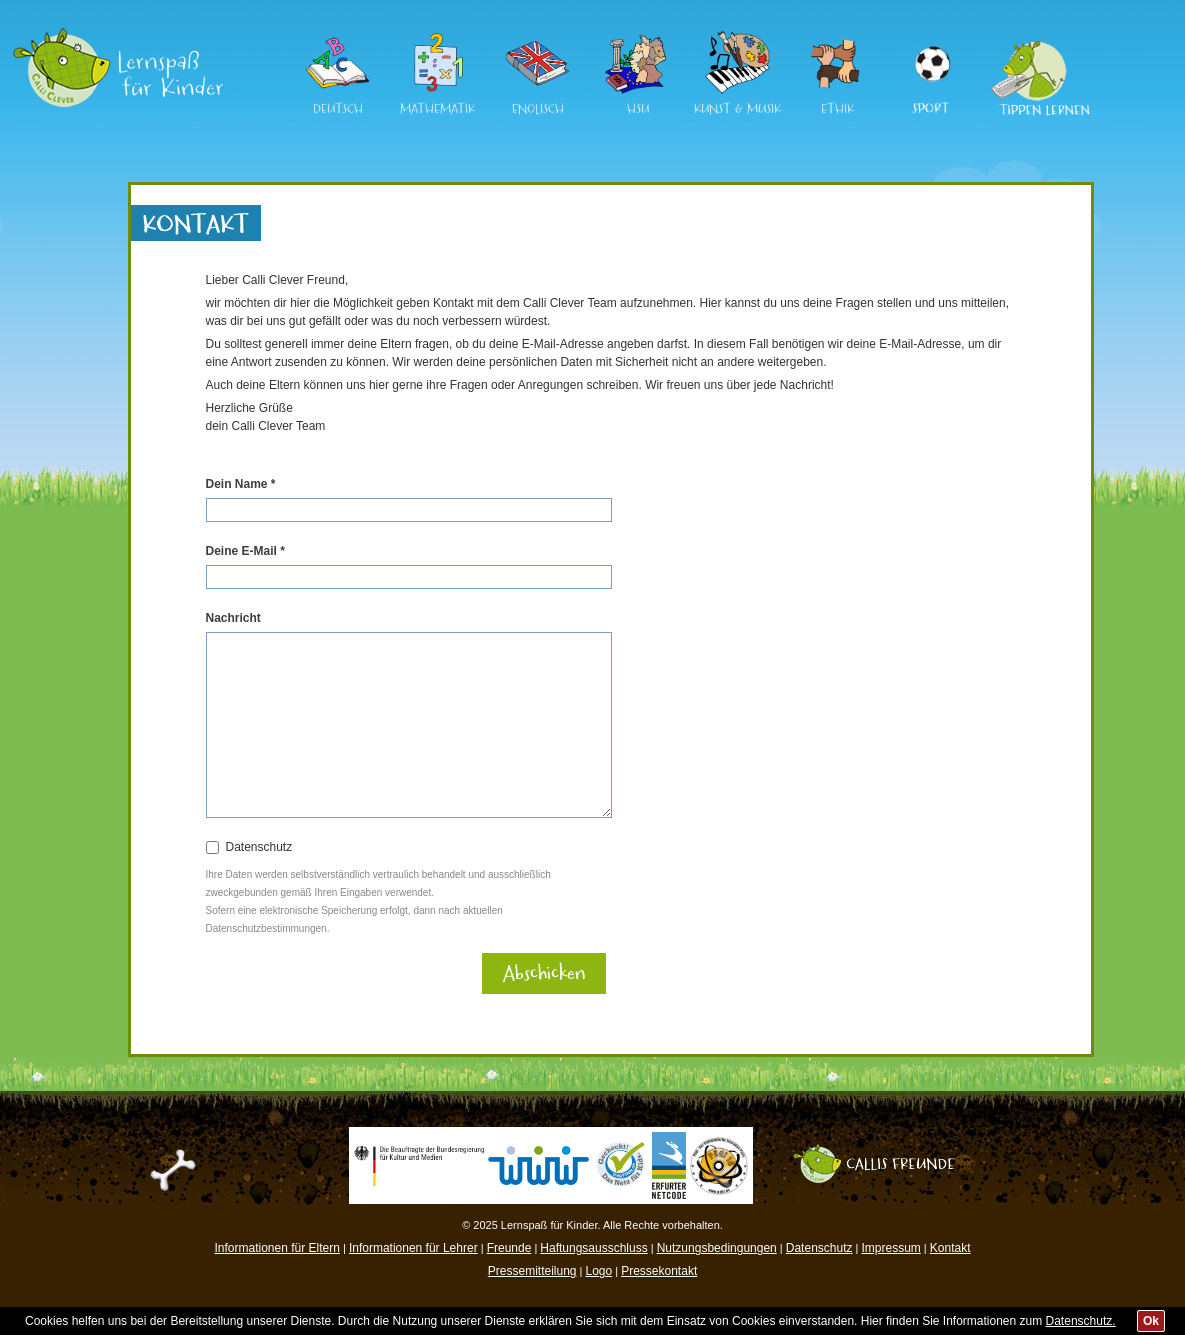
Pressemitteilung (532, 1271)
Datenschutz (259, 847)
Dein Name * (241, 484)
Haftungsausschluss (593, 1248)
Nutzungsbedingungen (717, 1248)
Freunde (509, 1248)
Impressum (890, 1248)
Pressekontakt (659, 1271)
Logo (598, 1271)
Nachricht (233, 618)
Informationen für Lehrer (413, 1248)
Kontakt (950, 1248)
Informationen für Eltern (277, 1248)
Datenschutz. (1081, 1321)
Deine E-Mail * (245, 551)
